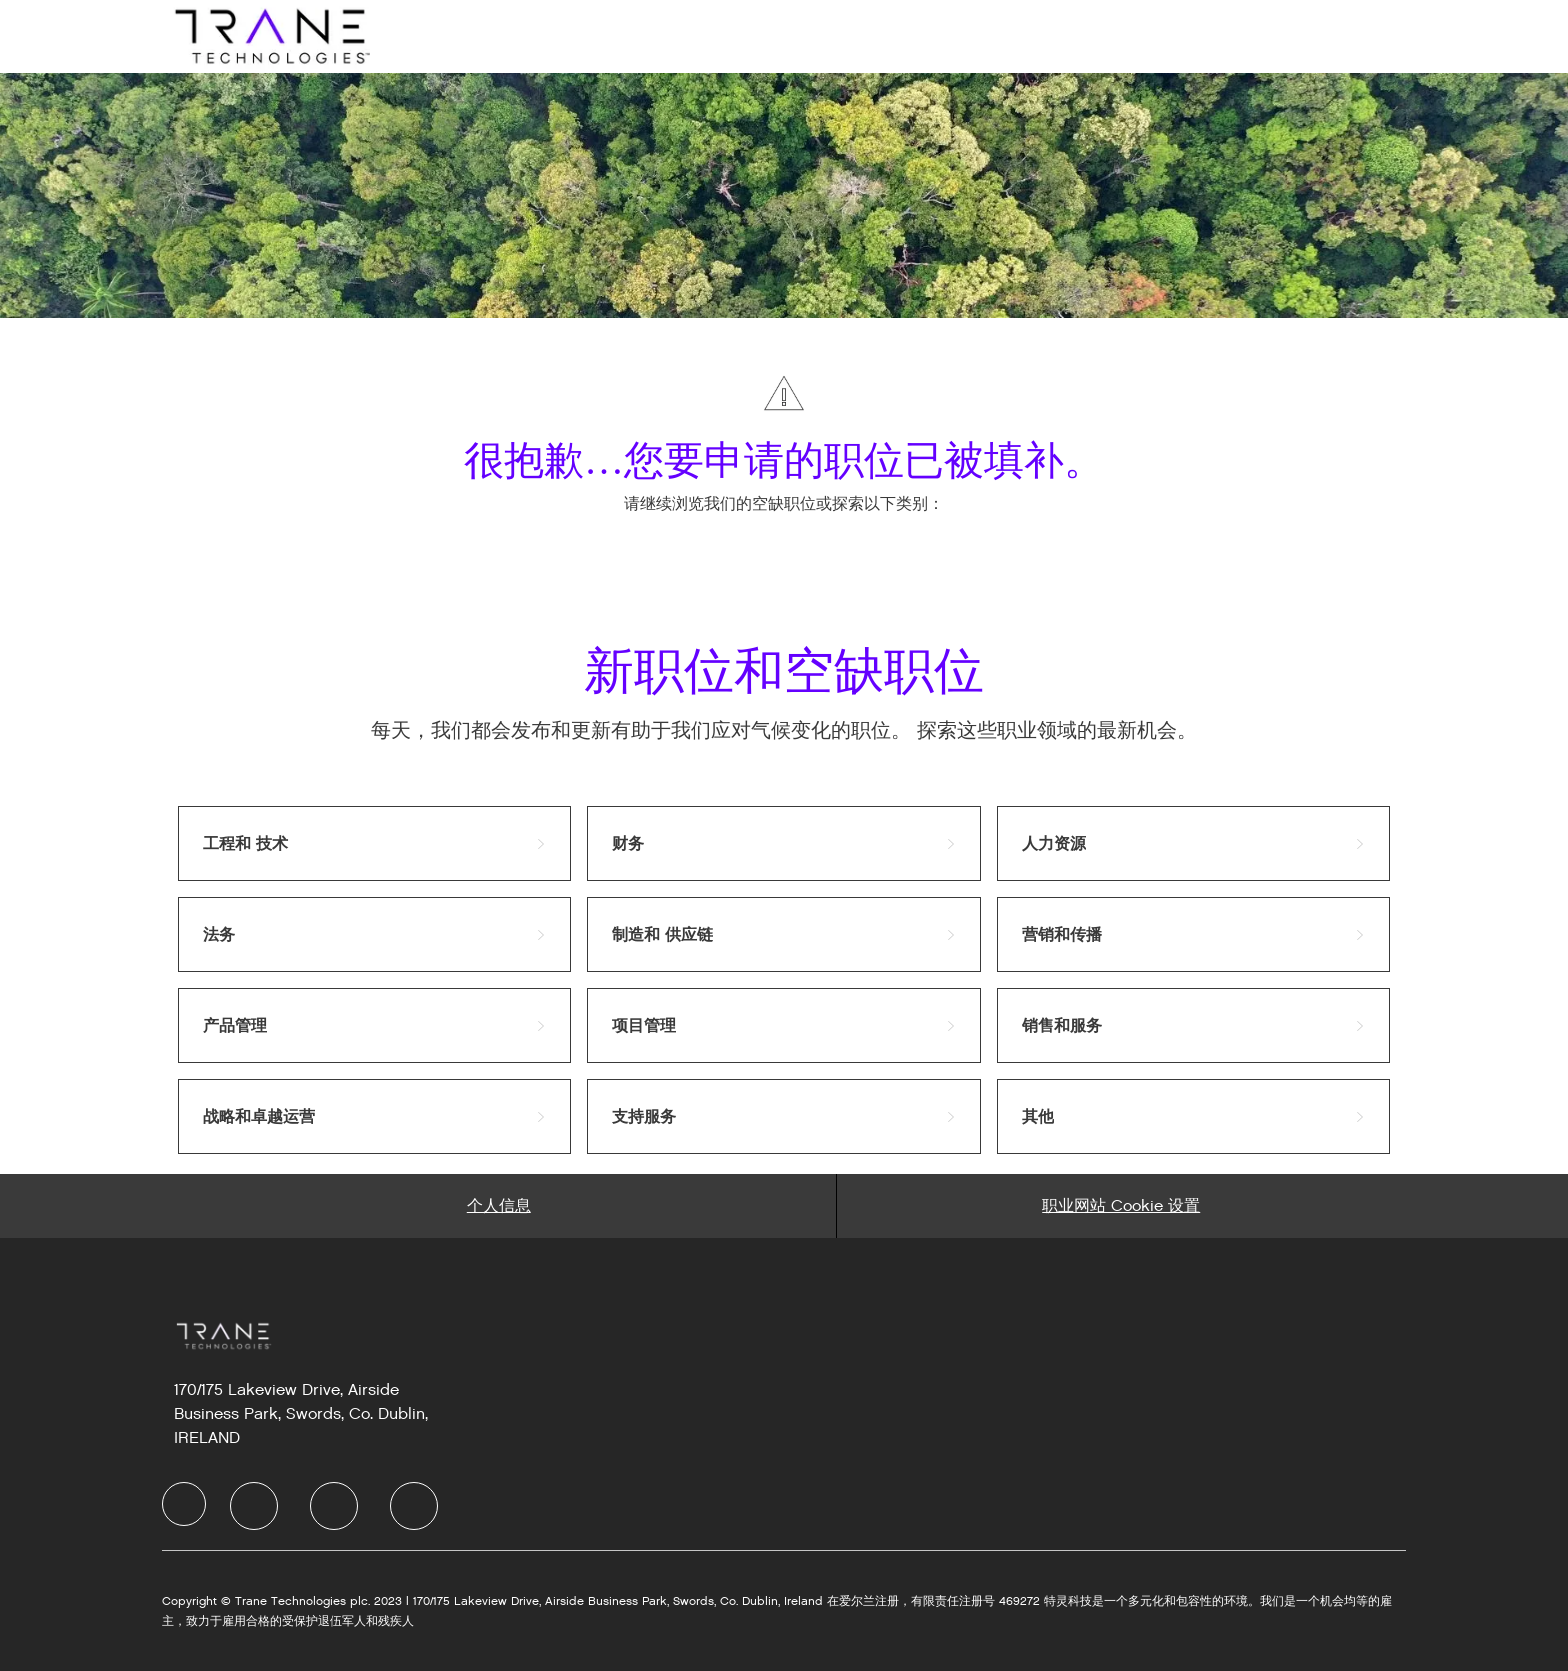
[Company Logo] (270, 35)
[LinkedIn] (254, 1506)
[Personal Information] (499, 1206)
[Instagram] (414, 1506)
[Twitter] (334, 1506)
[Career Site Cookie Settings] (1121, 1206)
